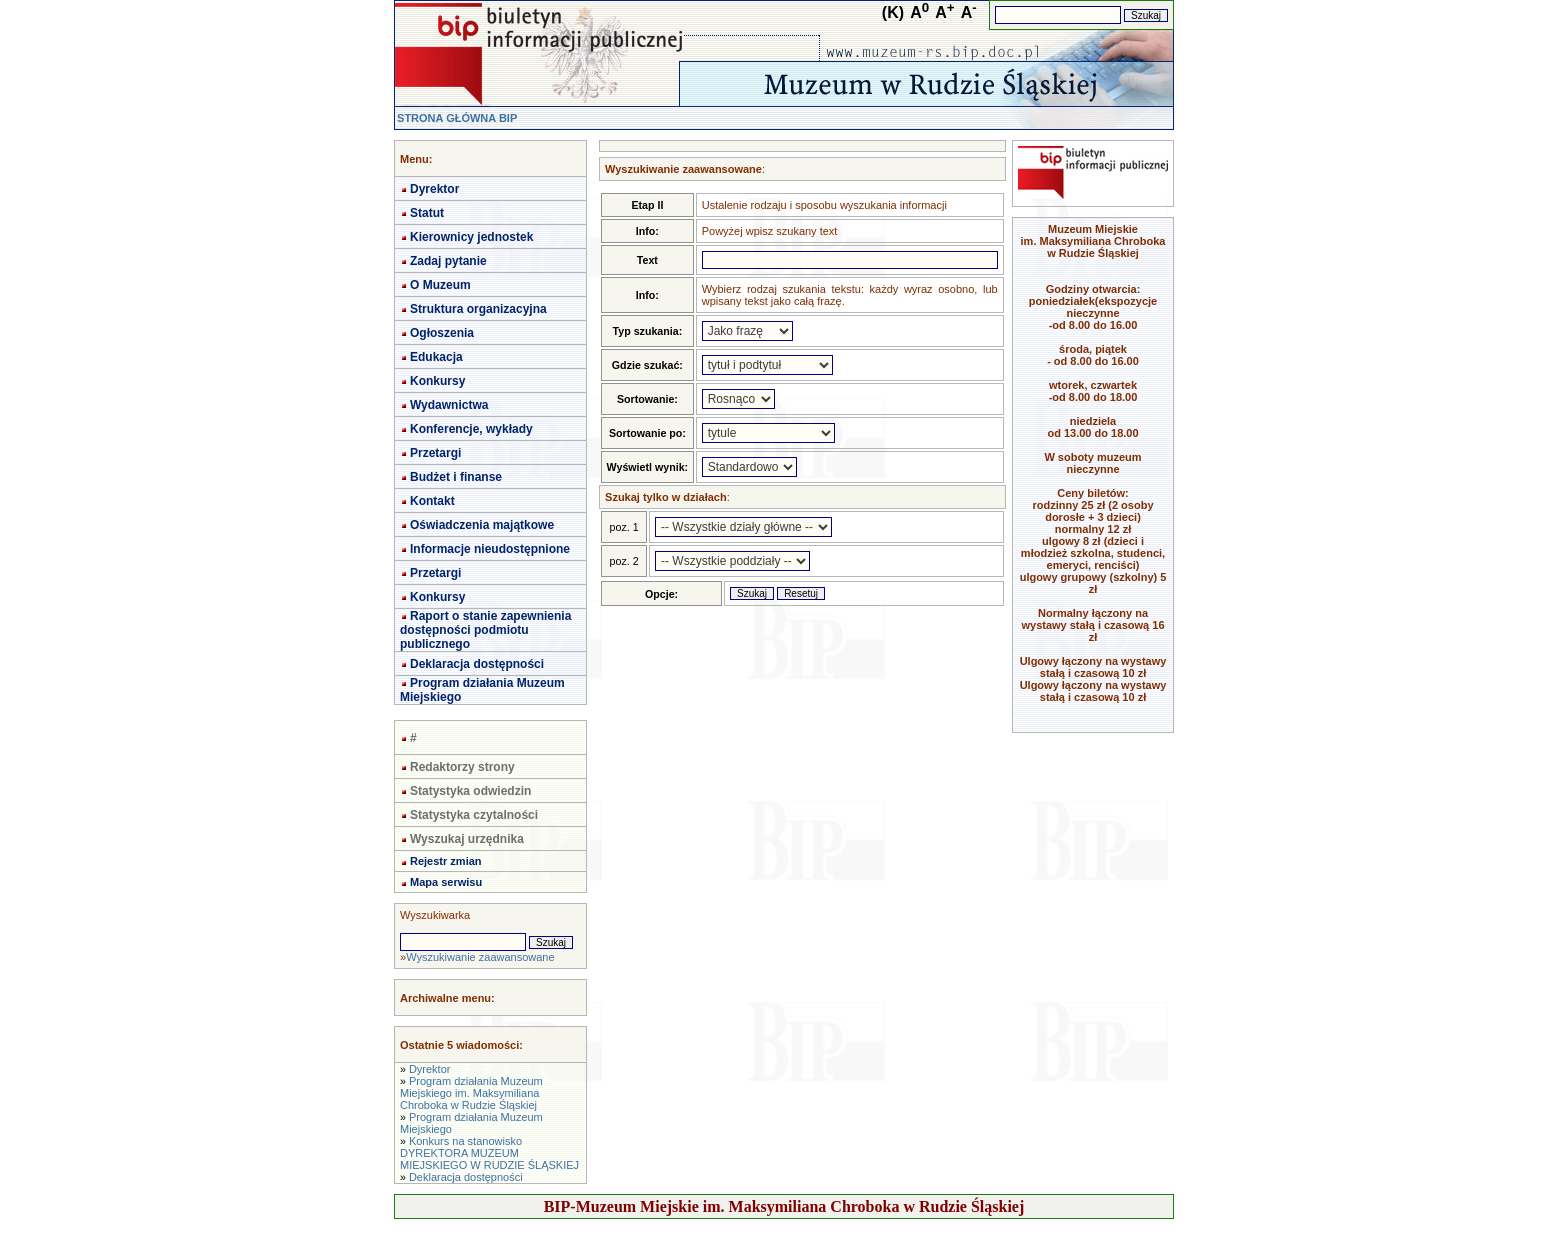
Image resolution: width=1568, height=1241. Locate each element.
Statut (427, 213)
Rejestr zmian (446, 861)
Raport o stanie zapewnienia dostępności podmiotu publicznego (485, 630)
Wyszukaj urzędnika (467, 839)
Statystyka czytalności (474, 815)
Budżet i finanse (456, 477)
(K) (893, 12)
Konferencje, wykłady (471, 429)
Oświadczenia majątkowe (482, 525)
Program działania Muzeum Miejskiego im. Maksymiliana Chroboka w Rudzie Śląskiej (471, 1093)
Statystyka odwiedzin (470, 791)
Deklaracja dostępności (477, 664)
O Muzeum (440, 285)
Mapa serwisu (446, 882)
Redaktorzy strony (462, 767)
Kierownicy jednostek (471, 237)
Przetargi (435, 453)
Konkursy (437, 381)
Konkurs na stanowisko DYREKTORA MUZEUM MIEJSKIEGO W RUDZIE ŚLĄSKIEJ (489, 1153)
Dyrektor (434, 189)
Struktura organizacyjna (478, 309)
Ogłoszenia (442, 333)
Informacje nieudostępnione (490, 549)
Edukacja (436, 357)
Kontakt (432, 501)
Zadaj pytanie (448, 261)
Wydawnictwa (449, 405)
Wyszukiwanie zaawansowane (480, 957)
